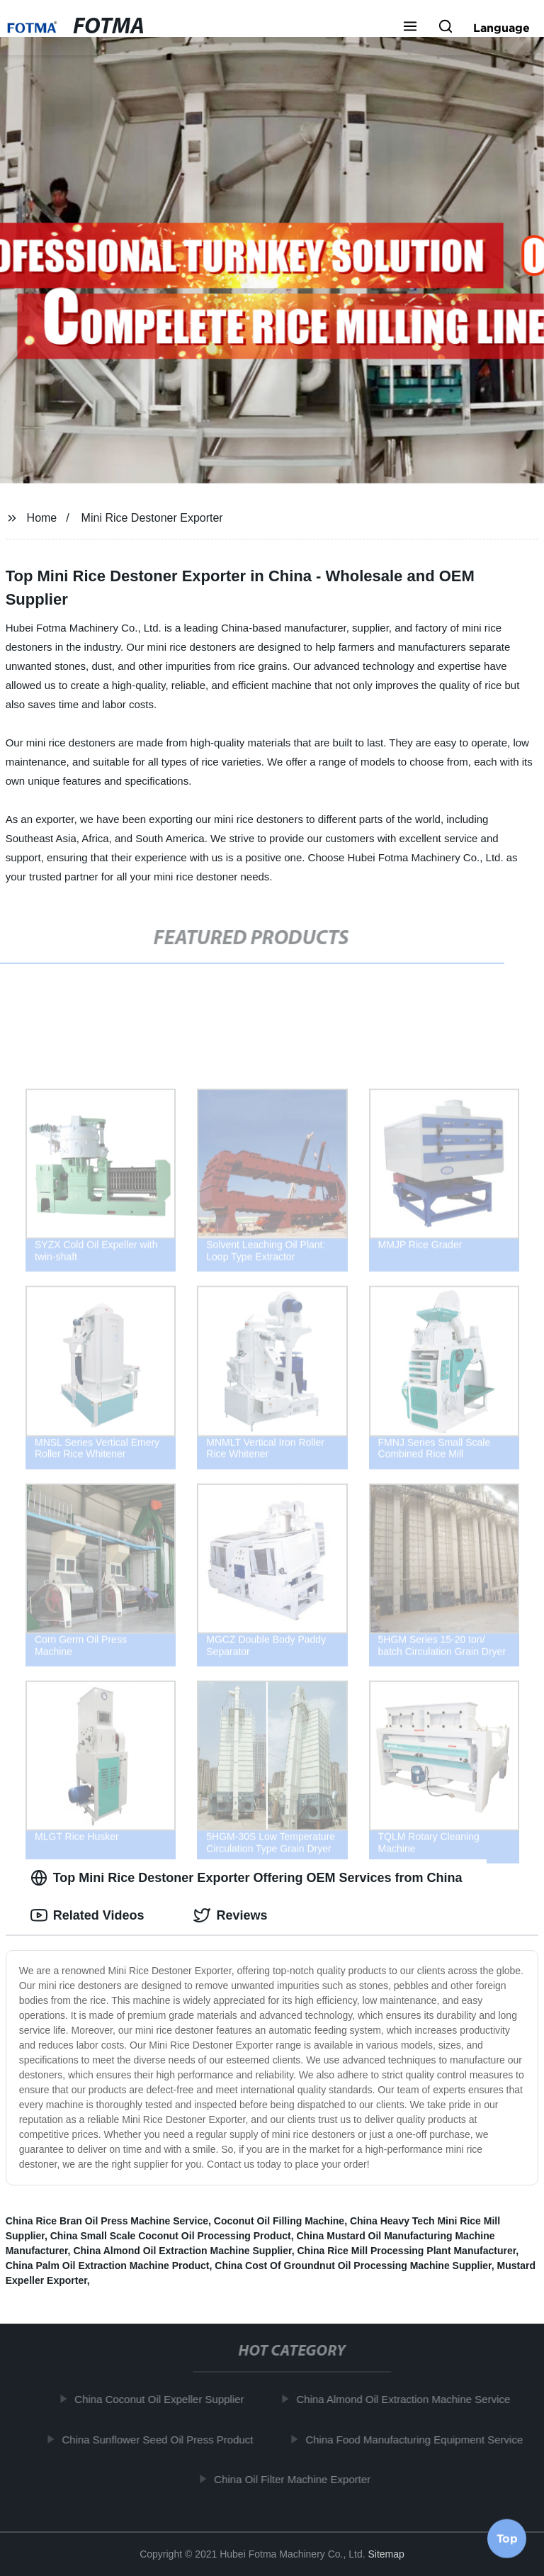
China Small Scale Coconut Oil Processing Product (170, 2235)
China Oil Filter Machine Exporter (296, 2479)
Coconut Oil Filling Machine (279, 2221)
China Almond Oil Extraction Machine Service (407, 2399)
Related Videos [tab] (87, 1915)
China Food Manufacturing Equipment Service (418, 2439)
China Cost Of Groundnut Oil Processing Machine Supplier (353, 2265)
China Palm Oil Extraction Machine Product (108, 2265)
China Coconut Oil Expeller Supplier (163, 2399)
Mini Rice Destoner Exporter (152, 518)
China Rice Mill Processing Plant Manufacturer (406, 2250)
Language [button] (501, 27)
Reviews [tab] (230, 1915)
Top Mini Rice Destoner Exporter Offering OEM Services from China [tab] (246, 1877)
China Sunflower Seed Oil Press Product (161, 2439)
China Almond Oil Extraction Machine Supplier (182, 2250)
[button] (410, 27)
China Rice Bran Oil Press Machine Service (107, 2221)
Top (507, 2538)
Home (42, 518)
